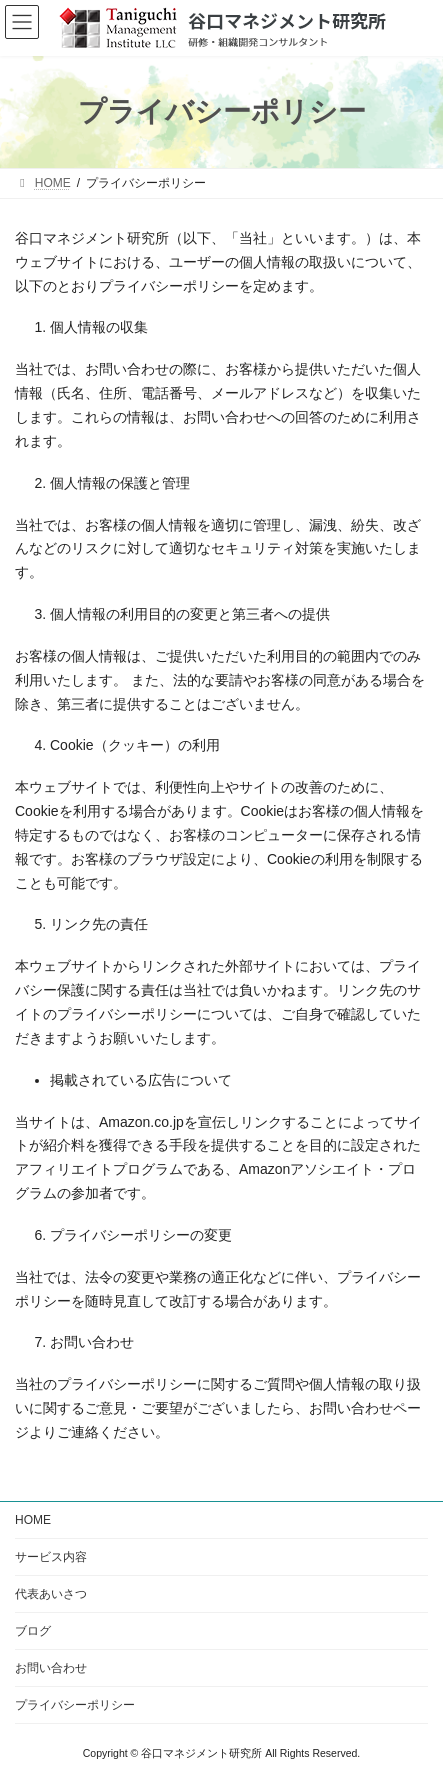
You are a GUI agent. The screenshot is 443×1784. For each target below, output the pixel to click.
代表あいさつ (51, 1594)
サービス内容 (51, 1557)
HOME (33, 1520)
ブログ (33, 1631)
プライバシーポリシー (75, 1705)
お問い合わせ (51, 1668)
